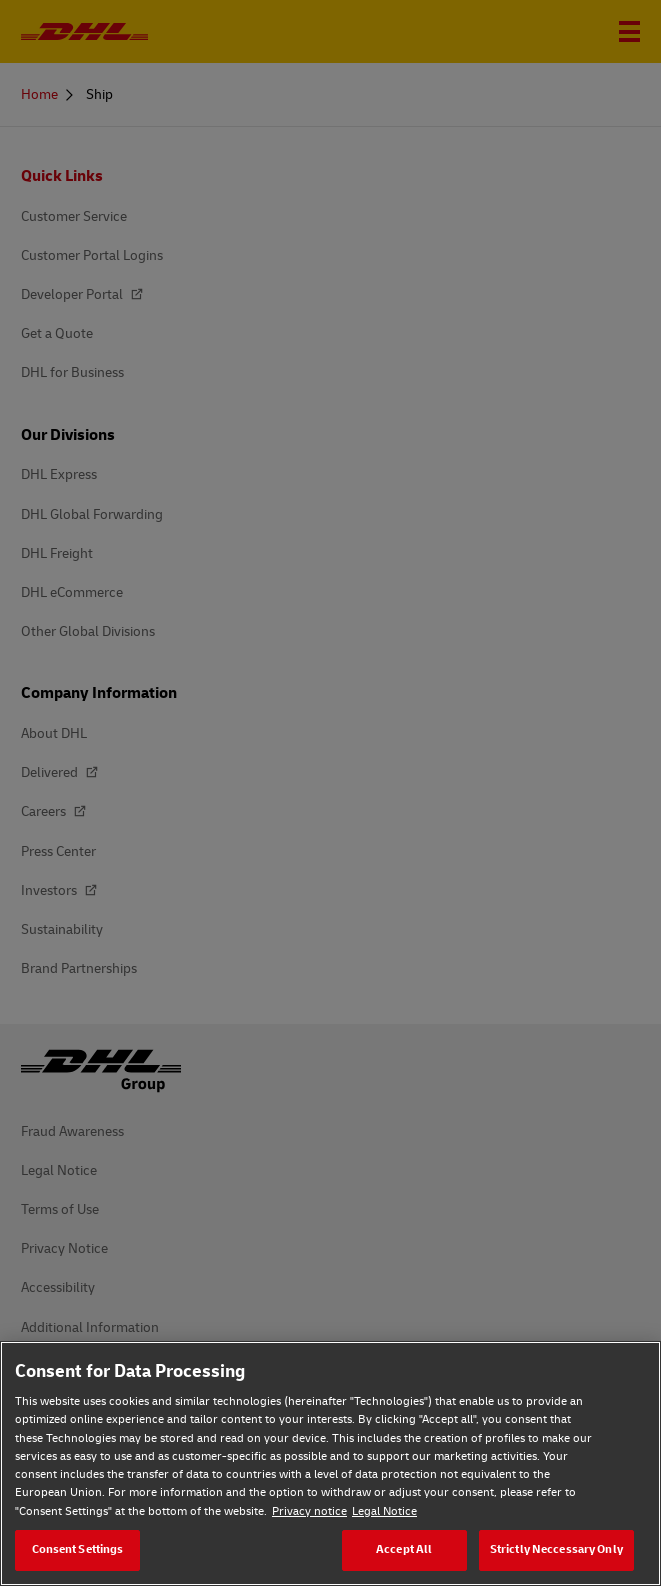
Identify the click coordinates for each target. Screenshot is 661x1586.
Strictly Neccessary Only (556, 1549)
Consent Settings (78, 1549)
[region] (330, 1463)
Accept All (404, 1549)
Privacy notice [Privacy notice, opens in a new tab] (309, 1511)
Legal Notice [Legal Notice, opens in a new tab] (384, 1511)
